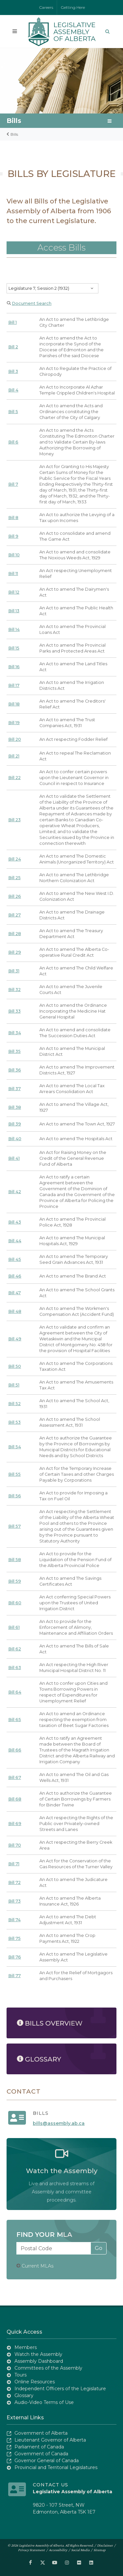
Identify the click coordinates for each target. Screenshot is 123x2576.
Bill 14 (14, 629)
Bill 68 (14, 1799)
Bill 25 (14, 877)
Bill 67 (14, 1777)
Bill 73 (14, 1901)
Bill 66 (14, 1750)
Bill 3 (13, 371)
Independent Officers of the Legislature (60, 2389)
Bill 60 (14, 1602)
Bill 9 (13, 536)
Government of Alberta (41, 2433)
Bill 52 (14, 1403)
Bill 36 (14, 1070)
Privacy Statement (31, 2550)
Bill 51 (13, 1385)
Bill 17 (13, 685)
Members (25, 2347)
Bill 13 (13, 610)
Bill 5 (13, 411)
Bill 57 (14, 1526)
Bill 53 (14, 1422)
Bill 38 (14, 1107)
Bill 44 (14, 1240)
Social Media (80, 2550)
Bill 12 (13, 592)
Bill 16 (14, 666)
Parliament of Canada (39, 2447)
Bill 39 (14, 1124)
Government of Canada (41, 2454)
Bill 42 (14, 1191)
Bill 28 (14, 933)
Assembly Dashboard (38, 2361)
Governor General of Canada (46, 2460)
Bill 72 (14, 1882)
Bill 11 (13, 573)
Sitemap (99, 2550)
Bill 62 (14, 1648)
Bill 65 (14, 1719)
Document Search (31, 303)
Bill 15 (13, 648)
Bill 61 (14, 1627)
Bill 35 (14, 1051)
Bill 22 (14, 777)
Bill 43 (14, 1222)
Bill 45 (14, 1259)
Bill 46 (14, 1276)
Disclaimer (105, 2545)
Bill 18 (14, 704)
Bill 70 (14, 1845)
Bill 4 (13, 390)
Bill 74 (14, 1919)
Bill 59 (14, 1581)
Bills (14, 121)
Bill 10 (14, 554)
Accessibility (58, 2550)
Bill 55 (14, 1474)
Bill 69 (14, 1823)
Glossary (23, 2395)
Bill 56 (14, 1495)
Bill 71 (13, 1863)
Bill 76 (14, 1957)
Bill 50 (14, 1366)
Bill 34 (14, 1032)
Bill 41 (14, 1158)
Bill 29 (14, 952)
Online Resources (34, 2382)
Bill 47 (14, 1292)
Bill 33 (14, 1011)
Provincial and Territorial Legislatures (55, 2467)
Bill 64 (14, 1692)
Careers (46, 7)
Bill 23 (14, 819)
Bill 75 (14, 1938)
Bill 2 (13, 346)
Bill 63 (14, 1667)
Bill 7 (13, 484)
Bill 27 (14, 915)
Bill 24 (14, 859)
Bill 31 (13, 970)
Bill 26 (14, 896)
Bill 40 (14, 1138)
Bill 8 (13, 517)
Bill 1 (12, 322)
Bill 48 (14, 1311)
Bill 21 (13, 756)
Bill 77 (14, 1975)
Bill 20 (14, 739)
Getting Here (73, 7)
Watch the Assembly (38, 2354)
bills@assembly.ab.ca (59, 2123)
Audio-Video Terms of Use (44, 2402)
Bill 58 (14, 1559)
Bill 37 (14, 1088)
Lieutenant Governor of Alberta (50, 2440)
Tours (20, 2375)
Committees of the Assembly (48, 2368)
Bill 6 (13, 442)
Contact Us (50, 2485)
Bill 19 (14, 722)
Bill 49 (14, 1338)
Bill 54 (14, 1446)
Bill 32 (14, 989)
